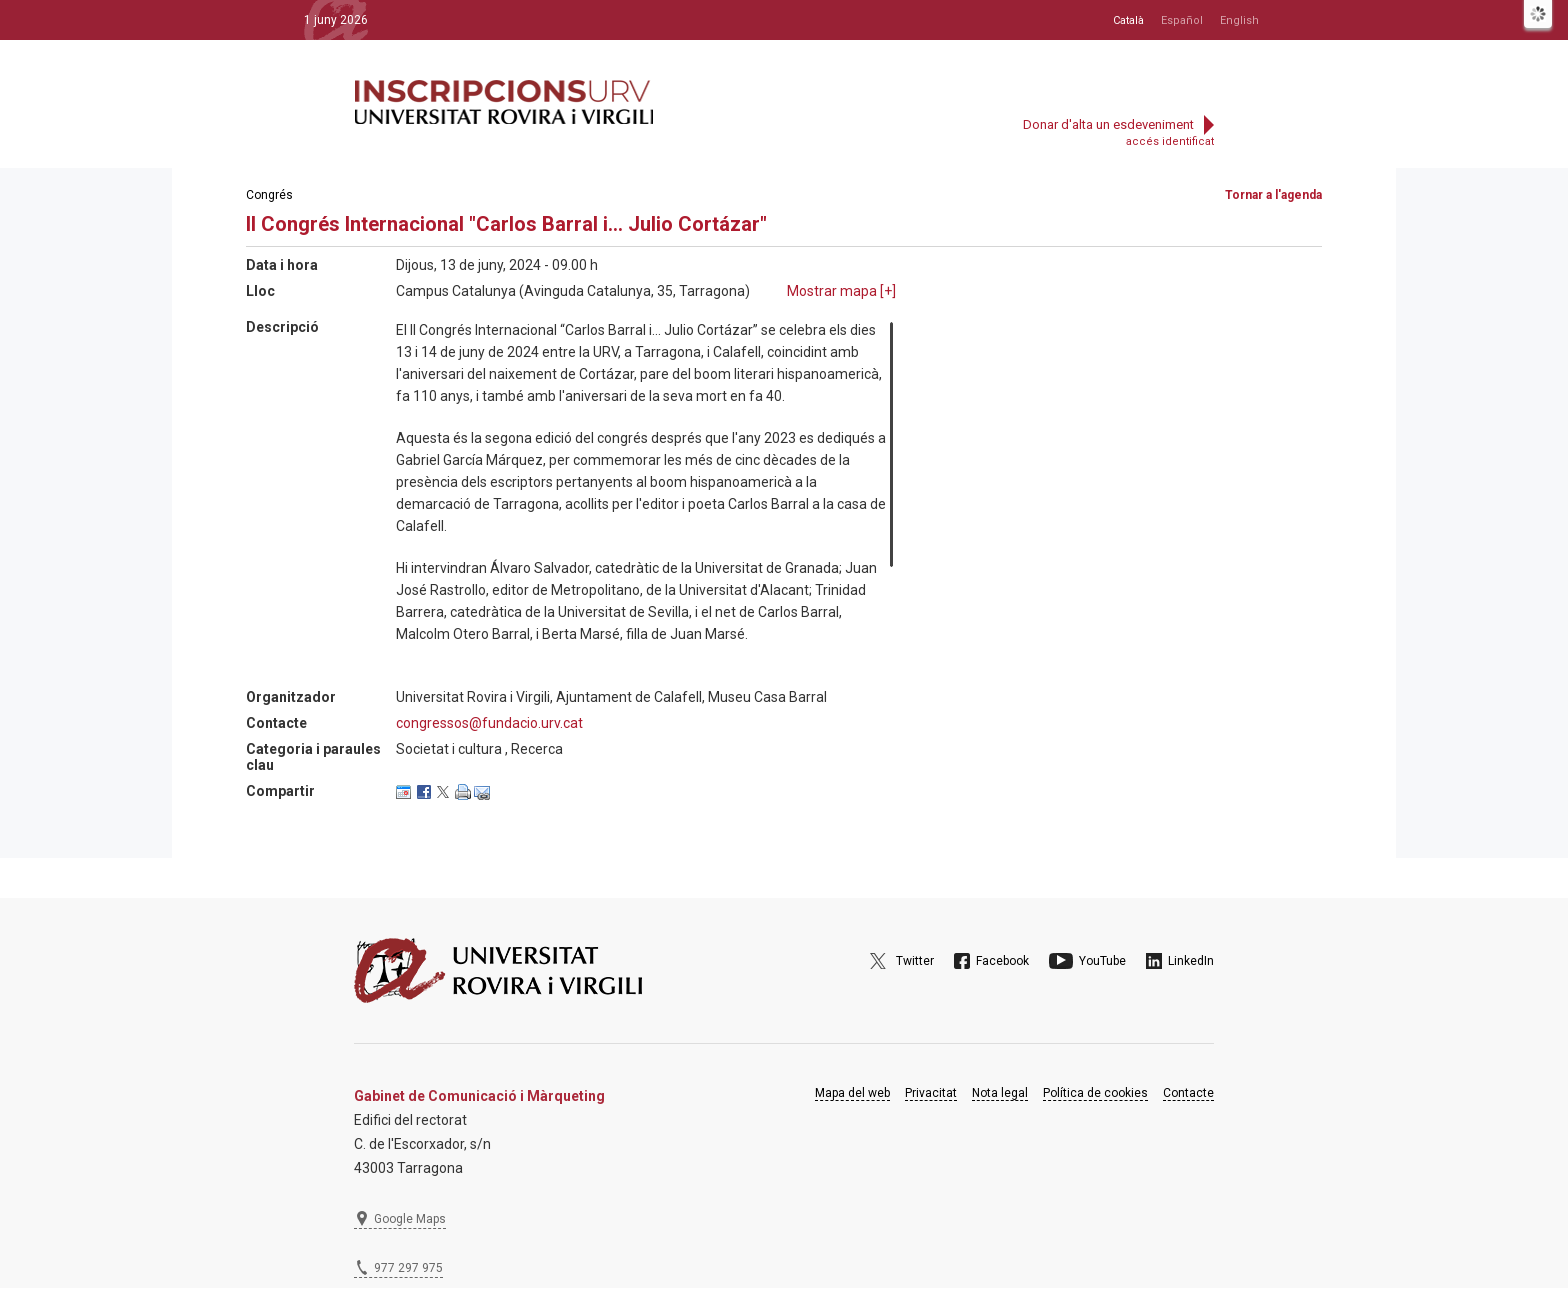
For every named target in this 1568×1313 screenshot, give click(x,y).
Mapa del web (852, 1093)
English (1239, 20)
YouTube (1102, 961)
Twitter (915, 961)
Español (1182, 20)
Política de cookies (1095, 1093)
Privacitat (931, 1093)
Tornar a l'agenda (1273, 195)
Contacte (1188, 1093)
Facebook (1002, 961)
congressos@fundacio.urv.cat (489, 723)
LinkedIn (1191, 961)
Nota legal (1000, 1093)
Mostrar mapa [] (841, 291)
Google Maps (410, 1219)
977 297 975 (408, 1268)
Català (1128, 20)
